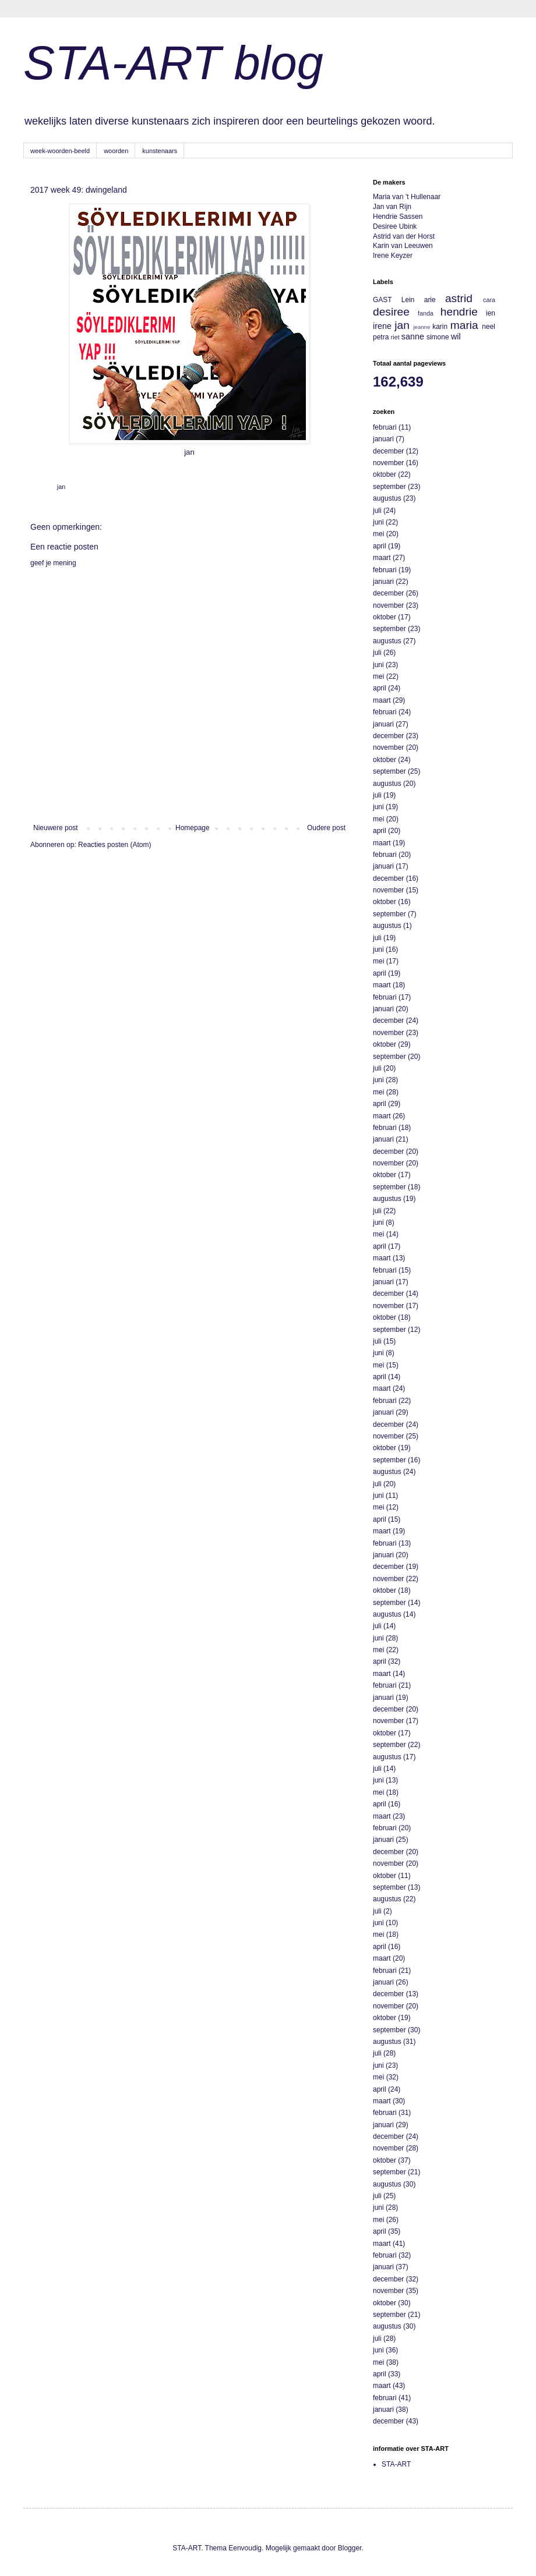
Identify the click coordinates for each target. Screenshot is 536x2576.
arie (430, 300)
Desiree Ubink (395, 226)
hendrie (459, 312)
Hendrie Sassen (397, 216)
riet (395, 337)
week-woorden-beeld (60, 150)
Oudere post (326, 828)
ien (490, 313)
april (379, 546)
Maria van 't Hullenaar (406, 197)
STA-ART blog (173, 63)
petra (381, 337)
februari (385, 427)
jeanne (421, 327)
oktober (384, 474)
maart (382, 558)
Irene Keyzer (392, 255)
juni (378, 522)
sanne (412, 336)
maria (464, 325)
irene (382, 326)
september (389, 487)
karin (439, 327)
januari (383, 439)
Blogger (350, 2548)
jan (61, 486)
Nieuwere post (55, 828)
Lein (408, 300)
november (388, 463)
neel (488, 327)
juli (377, 510)
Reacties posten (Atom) (114, 845)
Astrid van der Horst (404, 236)
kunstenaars (159, 150)
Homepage (192, 828)
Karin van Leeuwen (403, 246)
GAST (382, 300)
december (388, 451)
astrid (458, 298)
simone (437, 337)
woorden (116, 150)
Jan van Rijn (392, 207)
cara (489, 299)
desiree (391, 312)
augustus (387, 498)
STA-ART (396, 2464)
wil (456, 336)
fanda (425, 313)
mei (378, 534)
